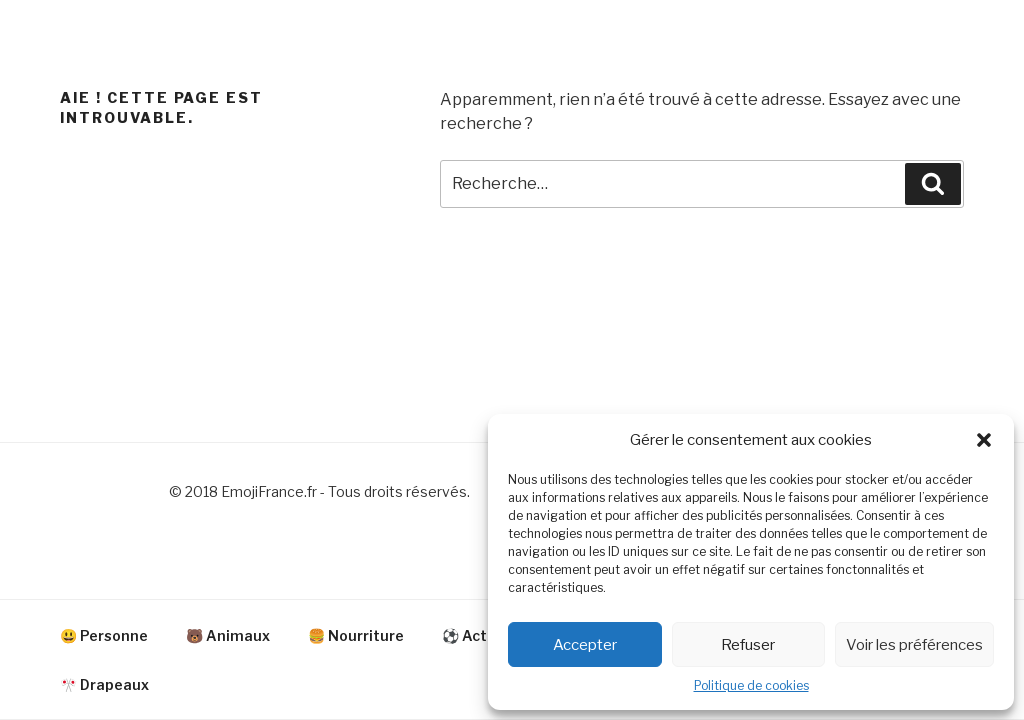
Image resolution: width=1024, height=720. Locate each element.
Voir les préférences (914, 645)
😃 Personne (104, 635)
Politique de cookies (751, 685)
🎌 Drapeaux (104, 684)
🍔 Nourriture (356, 635)
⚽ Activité (480, 635)
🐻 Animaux (228, 635)
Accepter (585, 645)
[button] (984, 440)
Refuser (748, 645)
